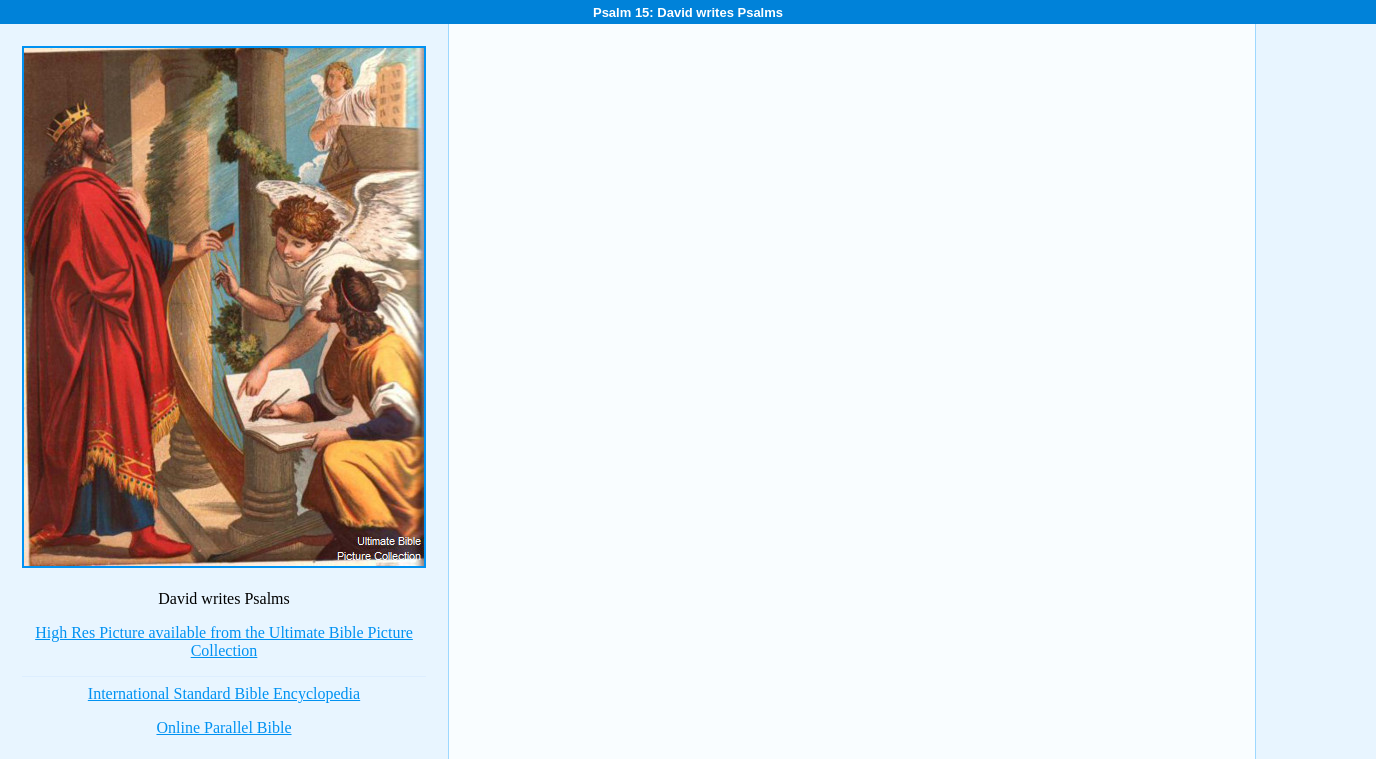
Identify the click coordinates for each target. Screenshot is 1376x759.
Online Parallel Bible (223, 727)
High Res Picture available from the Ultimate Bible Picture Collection (224, 641)
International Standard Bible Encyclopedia (224, 693)
